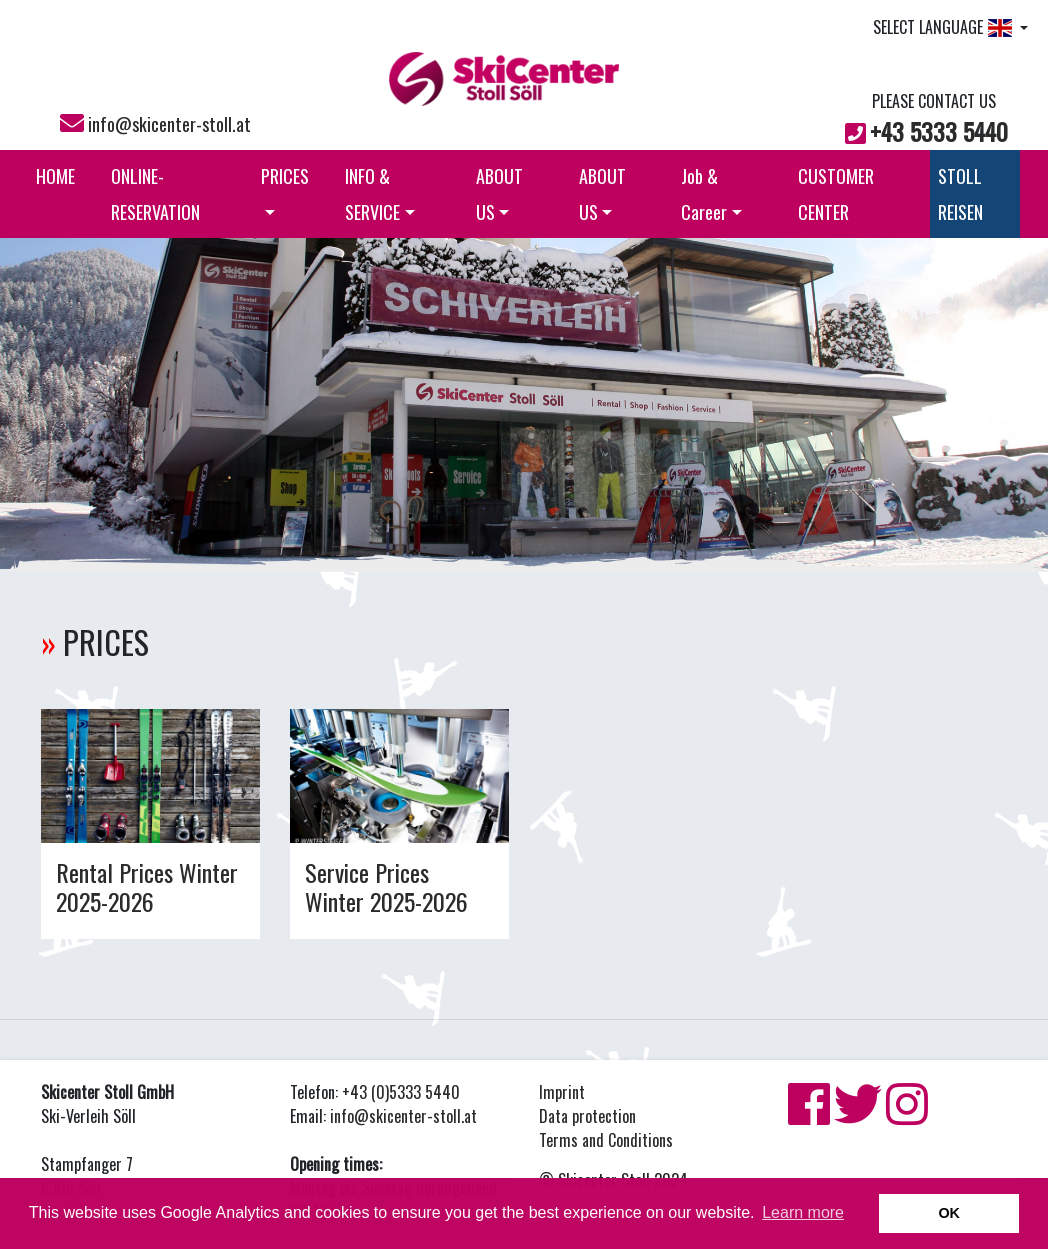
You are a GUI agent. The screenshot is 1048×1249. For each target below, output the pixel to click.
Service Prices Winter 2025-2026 (386, 886)
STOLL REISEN (960, 194)
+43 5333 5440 (939, 131)
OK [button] (949, 1213)
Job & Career (711, 194)
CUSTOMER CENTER (836, 194)
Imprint (562, 1092)
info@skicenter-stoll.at (169, 124)
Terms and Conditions (606, 1140)
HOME (55, 176)
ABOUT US (499, 194)
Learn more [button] (803, 1212)
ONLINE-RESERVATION (155, 194)
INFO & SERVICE (380, 194)
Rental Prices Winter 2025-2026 (147, 886)
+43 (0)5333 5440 (401, 1092)
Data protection (587, 1116)
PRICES (285, 189)
